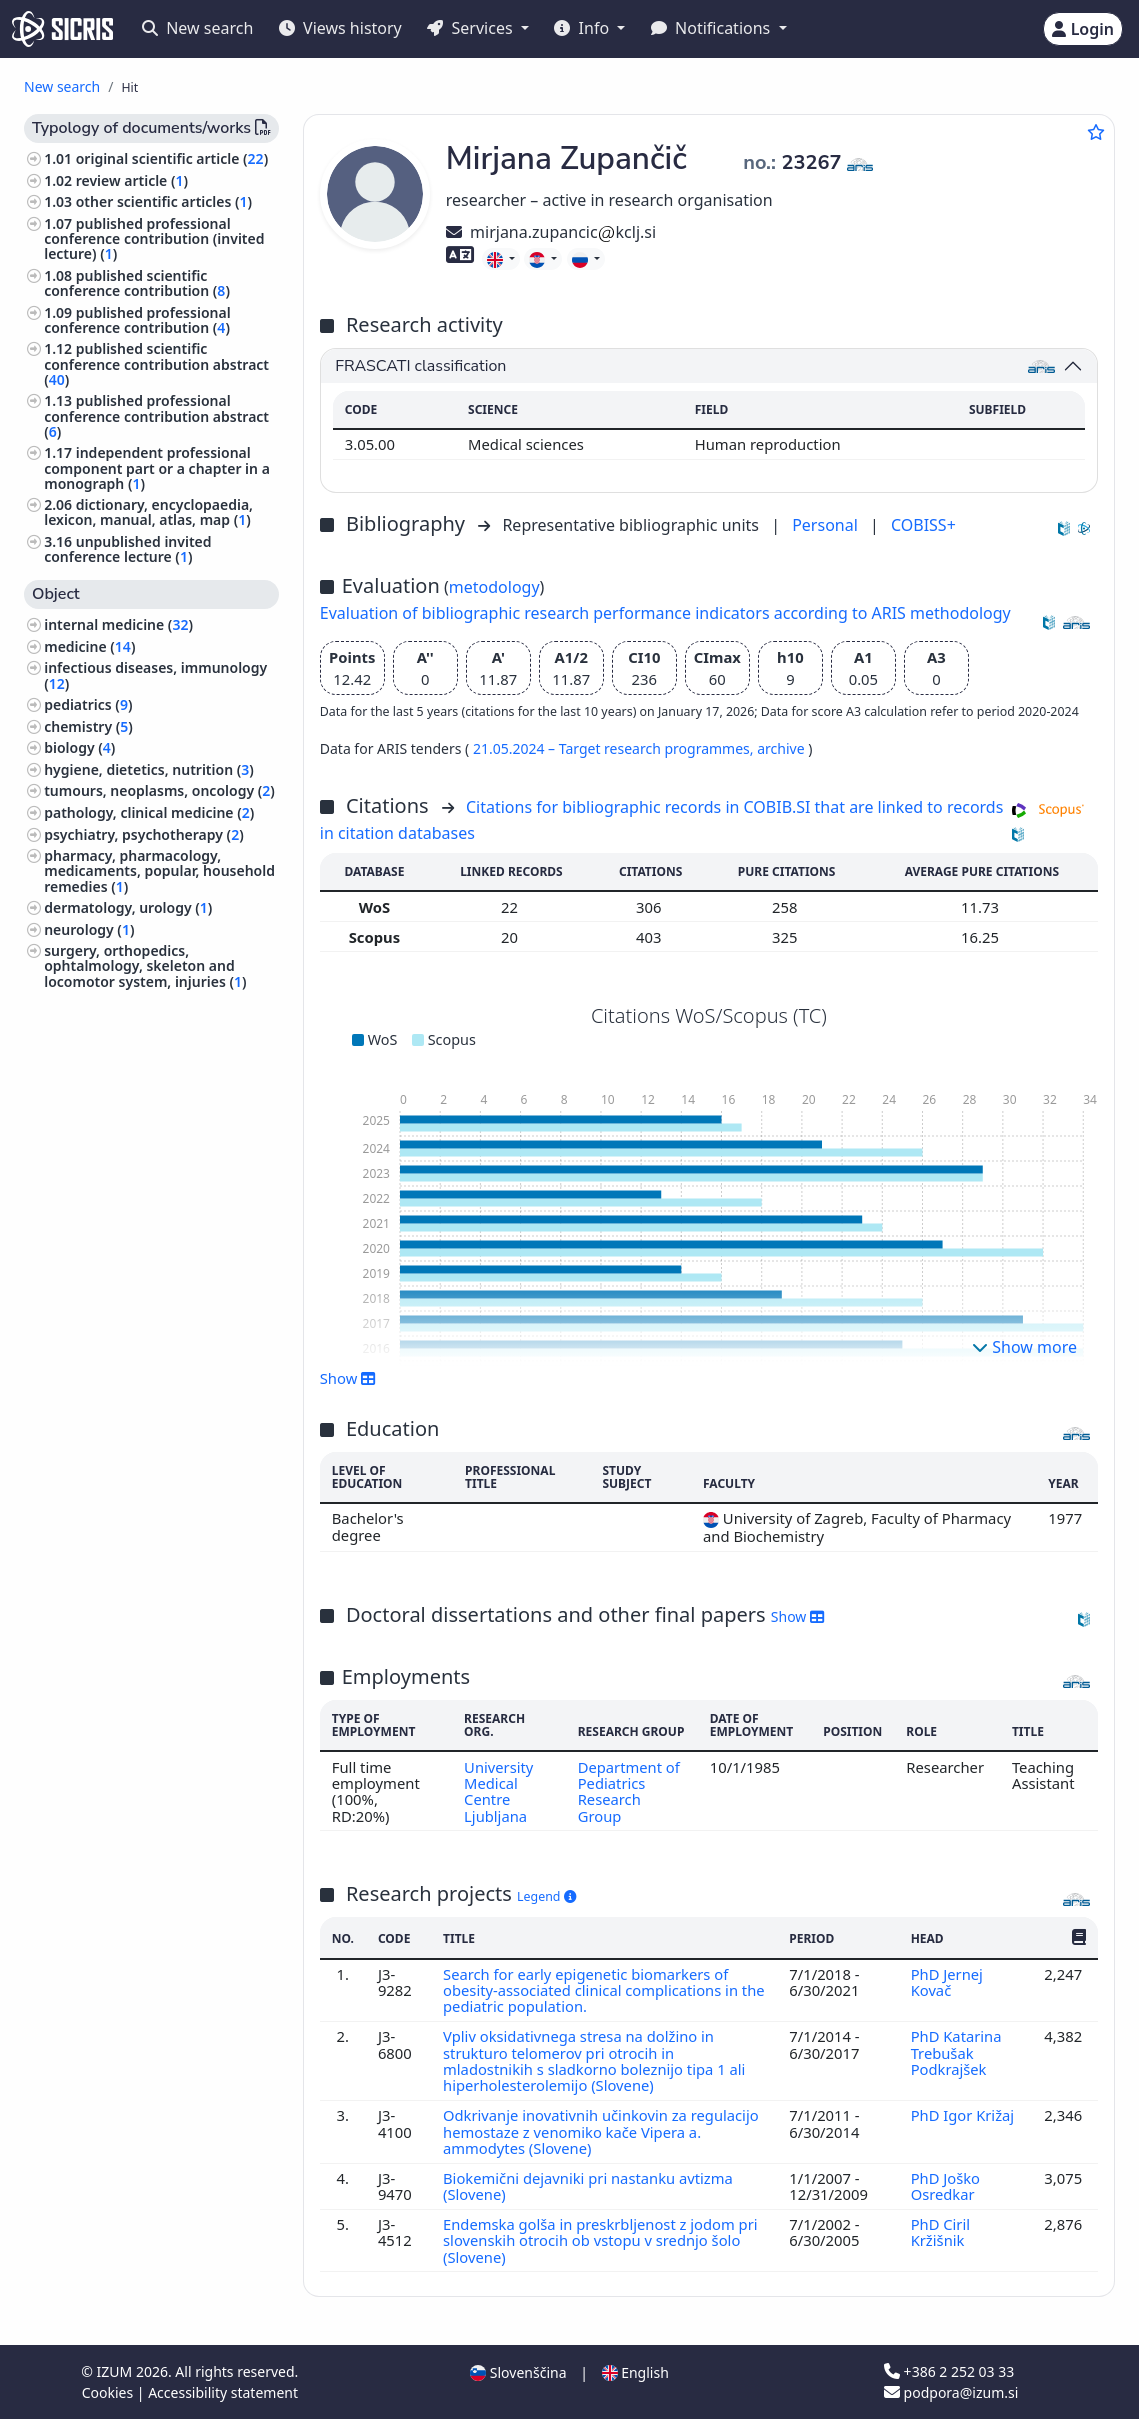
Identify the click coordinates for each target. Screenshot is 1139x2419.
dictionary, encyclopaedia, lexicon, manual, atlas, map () (148, 512)
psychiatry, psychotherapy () (144, 834)
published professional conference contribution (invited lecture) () (154, 238)
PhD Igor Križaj (962, 2115)
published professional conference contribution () (137, 320)
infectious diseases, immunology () (155, 675)
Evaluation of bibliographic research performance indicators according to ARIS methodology (665, 613)
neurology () (89, 929)
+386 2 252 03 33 (949, 2371)
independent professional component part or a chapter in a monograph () (157, 467)
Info (583, 28)
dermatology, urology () (128, 907)
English (635, 2372)
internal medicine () (118, 624)
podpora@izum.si (951, 2392)
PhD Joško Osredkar (945, 2186)
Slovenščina (518, 2372)
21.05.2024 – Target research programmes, (615, 748)
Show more (1024, 1347)
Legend (546, 1896)
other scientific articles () (164, 201)
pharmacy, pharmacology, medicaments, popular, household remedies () (159, 870)
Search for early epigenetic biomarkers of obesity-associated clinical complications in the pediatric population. (591, 1990)
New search (197, 28)
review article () (132, 180)
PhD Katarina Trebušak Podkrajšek (955, 2052)
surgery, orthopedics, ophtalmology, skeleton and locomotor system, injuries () (145, 965)
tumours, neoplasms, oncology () (159, 790)
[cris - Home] (62, 29)
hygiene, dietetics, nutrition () (149, 769)
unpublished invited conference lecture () (127, 549)
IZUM (116, 2371)
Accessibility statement (223, 2392)
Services (471, 28)
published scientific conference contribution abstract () (156, 363)
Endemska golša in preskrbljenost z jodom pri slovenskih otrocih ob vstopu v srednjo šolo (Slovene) (601, 2240)
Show (348, 1378)
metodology (494, 587)
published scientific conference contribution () (137, 283)
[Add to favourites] (1096, 132)
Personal (827, 525)
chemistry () (88, 726)
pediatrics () (88, 704)
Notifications (713, 28)
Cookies (109, 2392)
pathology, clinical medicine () (149, 812)
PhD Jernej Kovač (946, 1982)
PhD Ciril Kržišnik (940, 2232)
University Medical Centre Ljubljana (499, 1791)
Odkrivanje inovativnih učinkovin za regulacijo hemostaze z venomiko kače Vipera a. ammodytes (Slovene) (601, 2131)
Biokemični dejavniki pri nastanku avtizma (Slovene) (588, 2186)
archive (782, 748)
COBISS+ (923, 525)
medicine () (89, 646)
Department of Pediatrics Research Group (629, 1791)
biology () (79, 747)
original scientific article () (172, 158)
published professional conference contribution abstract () (156, 415)
